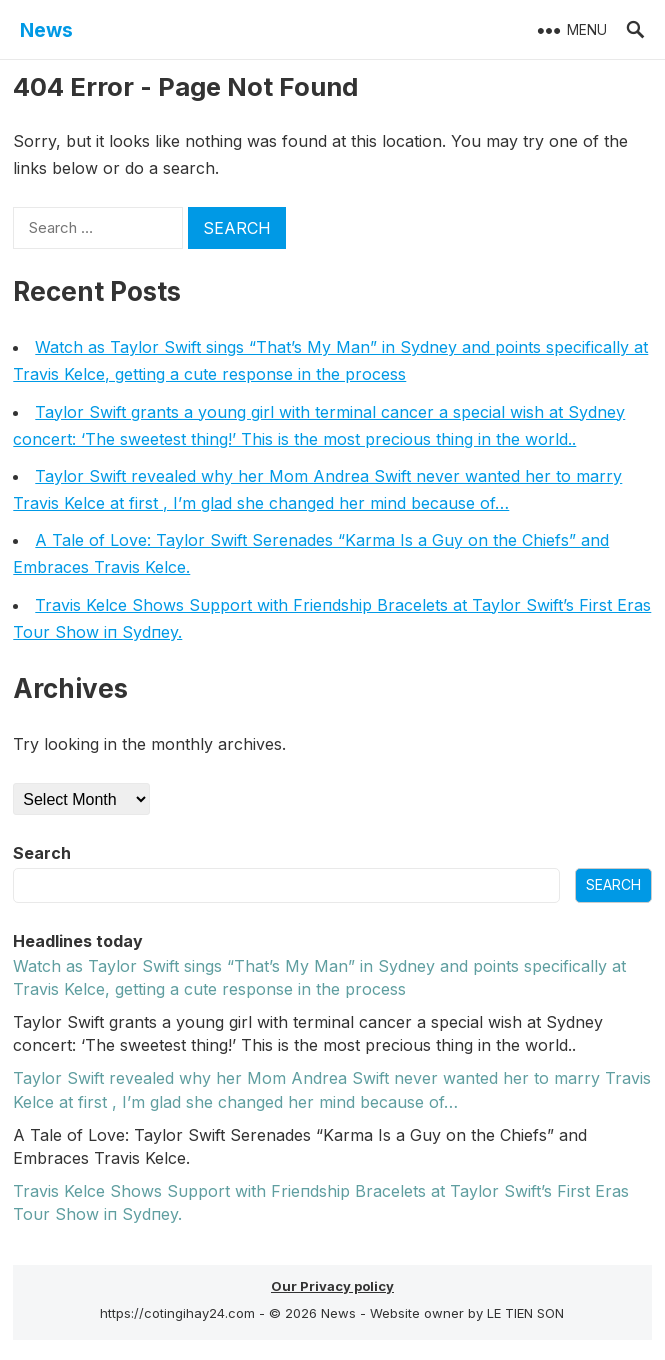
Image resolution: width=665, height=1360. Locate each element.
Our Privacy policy (332, 1286)
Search (42, 853)
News (46, 30)
